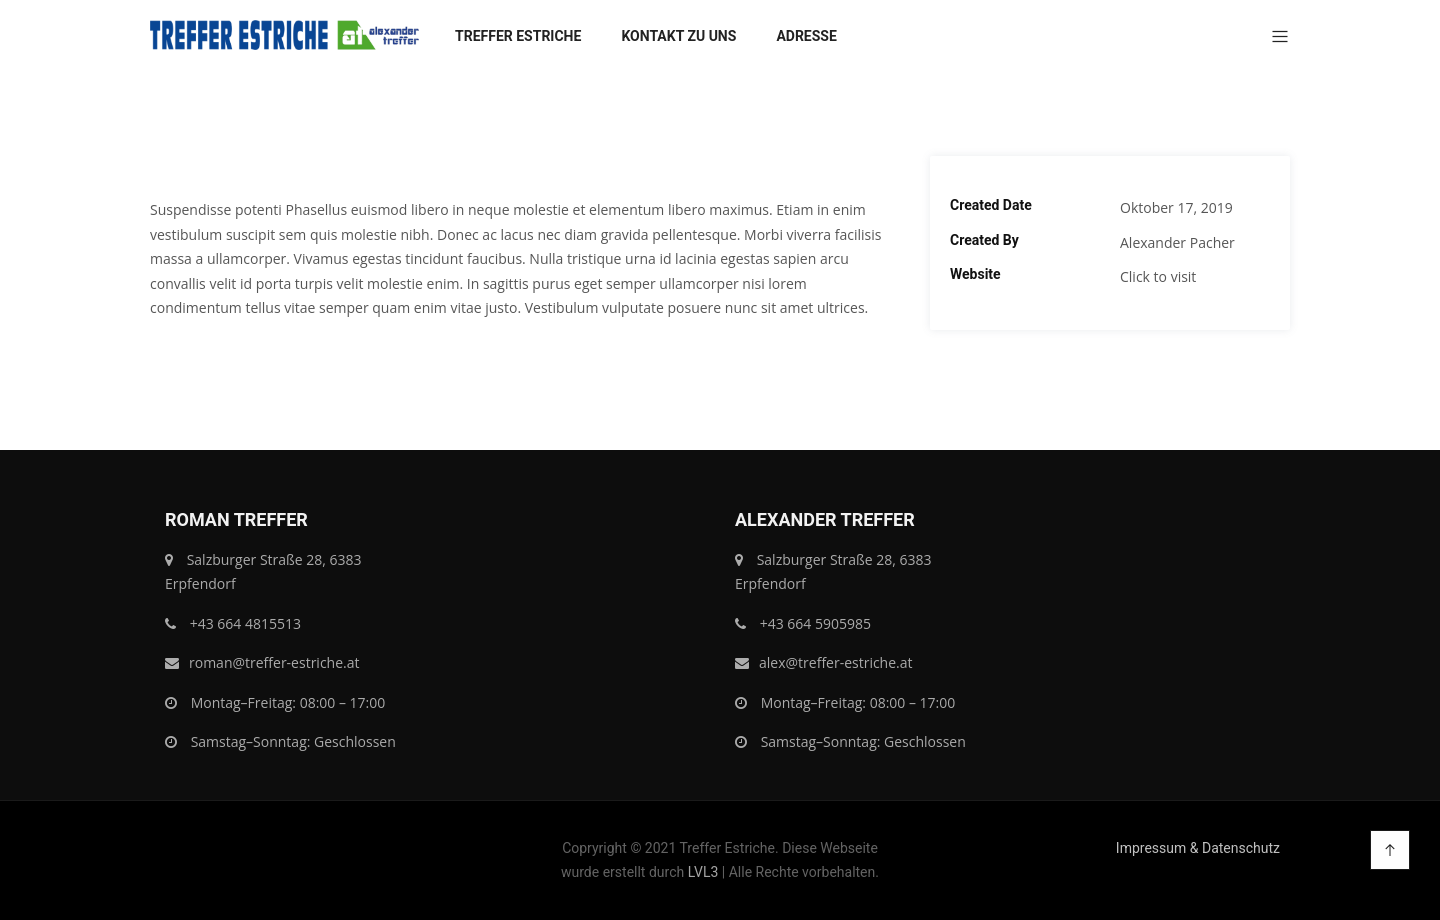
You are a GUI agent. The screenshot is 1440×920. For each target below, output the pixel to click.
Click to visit (1158, 276)
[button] (1272, 38)
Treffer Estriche (518, 36)
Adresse (806, 36)
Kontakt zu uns (678, 36)
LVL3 (703, 872)
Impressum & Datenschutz (1198, 848)
